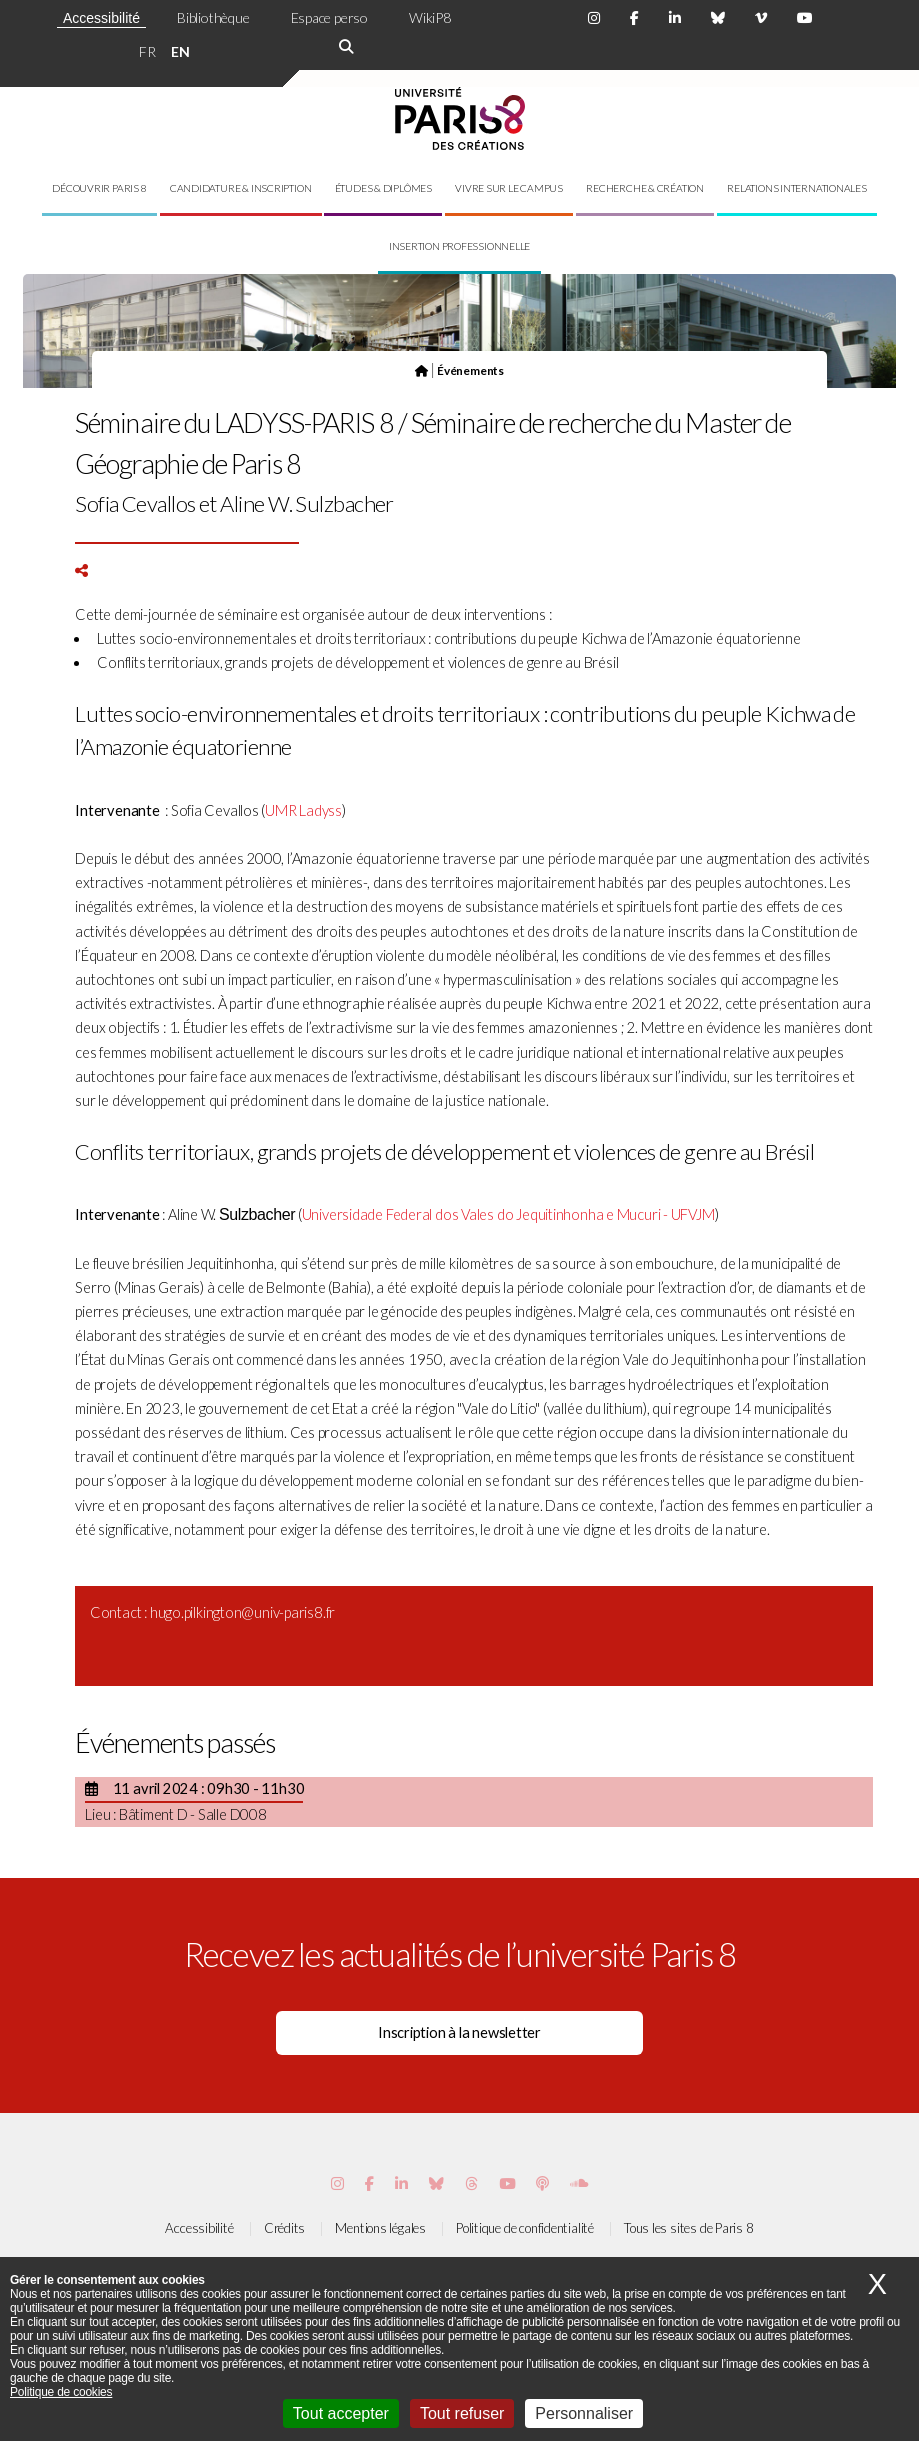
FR (147, 51)
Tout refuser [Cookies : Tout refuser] (462, 2413)
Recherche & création (645, 188)
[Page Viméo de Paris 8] (761, 18)
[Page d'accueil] (421, 370)
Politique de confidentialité (525, 2228)
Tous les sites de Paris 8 (689, 2228)
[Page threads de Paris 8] (471, 2183)
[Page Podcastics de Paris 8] (542, 2183)
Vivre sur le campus (509, 188)
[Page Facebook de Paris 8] (634, 18)
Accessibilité (101, 18)
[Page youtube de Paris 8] (805, 18)
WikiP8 (430, 17)
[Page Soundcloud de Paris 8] (579, 2183)
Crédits (284, 2228)
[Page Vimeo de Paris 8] (401, 2183)
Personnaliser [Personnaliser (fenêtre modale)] (584, 2413)
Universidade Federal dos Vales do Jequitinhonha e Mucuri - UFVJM (508, 1214)
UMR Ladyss (303, 810)
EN (180, 51)
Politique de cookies (61, 2392)
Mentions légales (380, 2228)
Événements (470, 370)
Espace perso (329, 17)
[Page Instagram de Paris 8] (594, 18)
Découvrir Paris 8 (99, 188)
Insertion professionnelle (460, 246)
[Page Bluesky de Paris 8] (718, 18)
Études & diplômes (383, 188)
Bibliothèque (213, 17)
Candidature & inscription (241, 188)
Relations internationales (797, 188)
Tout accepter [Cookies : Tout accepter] (341, 2413)
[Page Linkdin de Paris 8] (675, 18)
